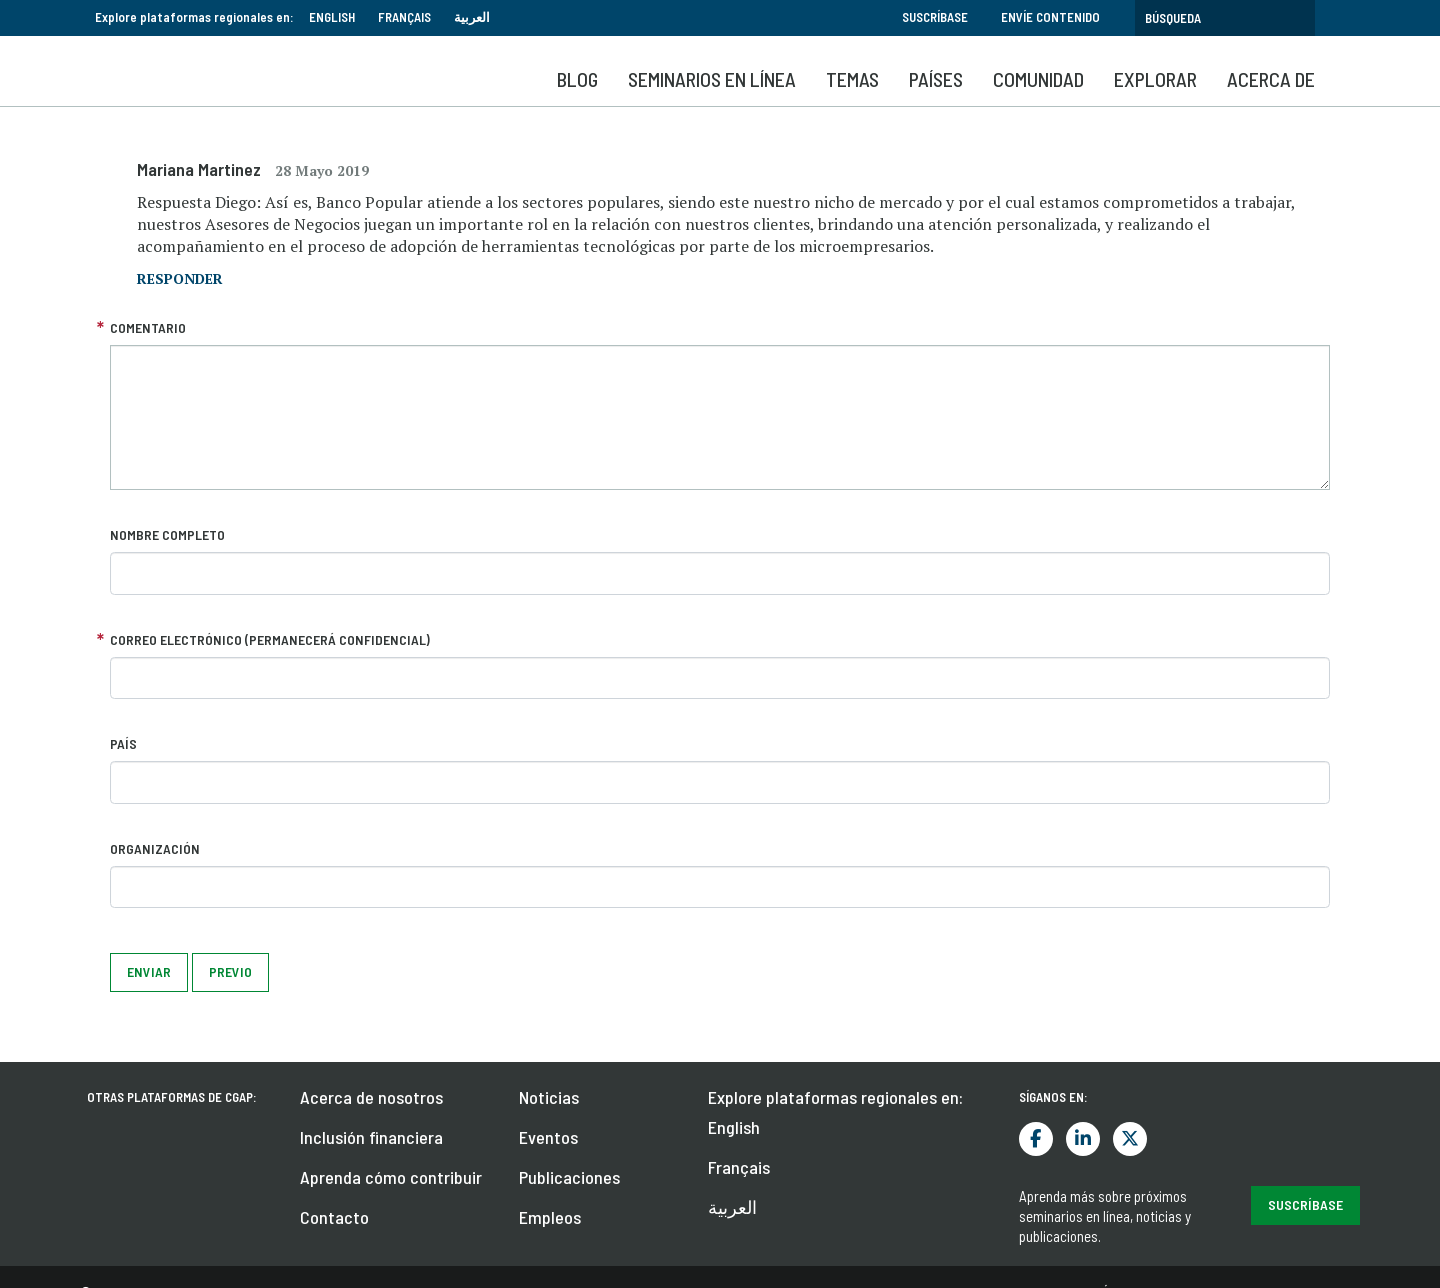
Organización (155, 848)
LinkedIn (1083, 1139)
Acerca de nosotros (371, 1097)
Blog (577, 79)
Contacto (334, 1217)
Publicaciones (569, 1177)
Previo (230, 971)
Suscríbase (935, 17)
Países (936, 79)
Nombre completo (167, 534)
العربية (472, 17)
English (332, 17)
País (123, 743)
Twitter (1130, 1139)
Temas (852, 79)
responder (180, 278)
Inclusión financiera (371, 1137)
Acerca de (1271, 79)
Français (404, 17)
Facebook (1036, 1139)
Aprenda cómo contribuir (391, 1177)
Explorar (1155, 79)
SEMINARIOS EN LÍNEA (712, 79)
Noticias (549, 1097)
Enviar (149, 971)
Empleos (550, 1217)
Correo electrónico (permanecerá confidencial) (270, 639)
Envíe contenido (1050, 17)
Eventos (548, 1137)
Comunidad (1038, 79)
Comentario (148, 327)
